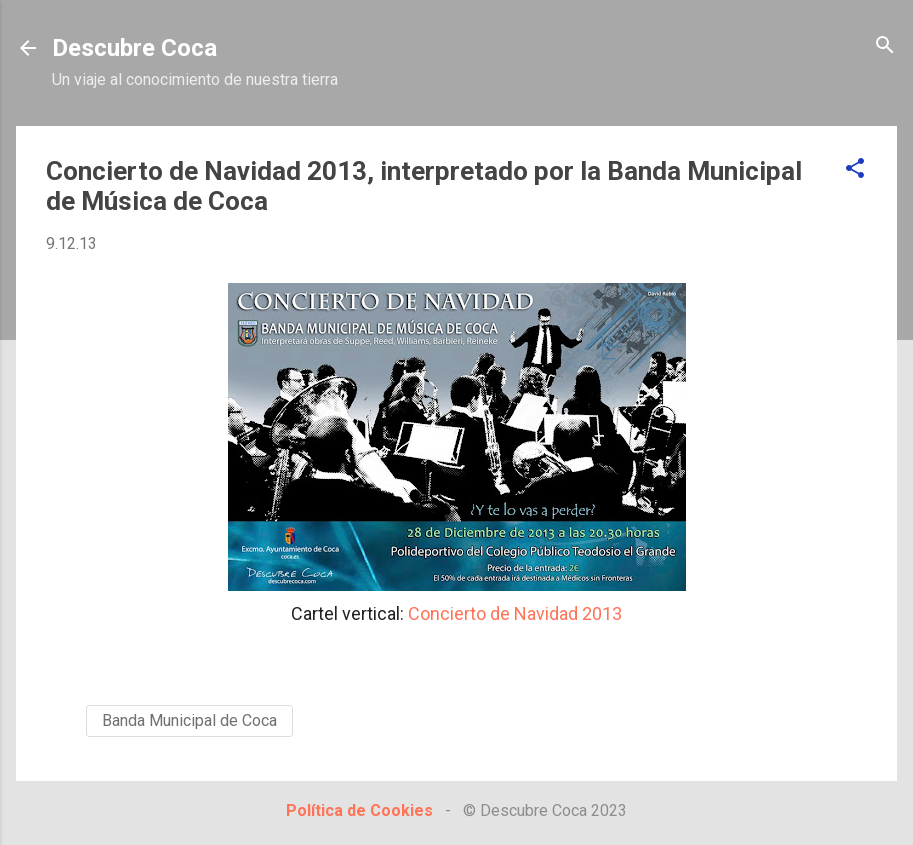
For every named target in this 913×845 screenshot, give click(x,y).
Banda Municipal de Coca (189, 720)
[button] (855, 169)
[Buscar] (885, 46)
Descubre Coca (134, 48)
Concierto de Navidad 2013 (515, 613)
